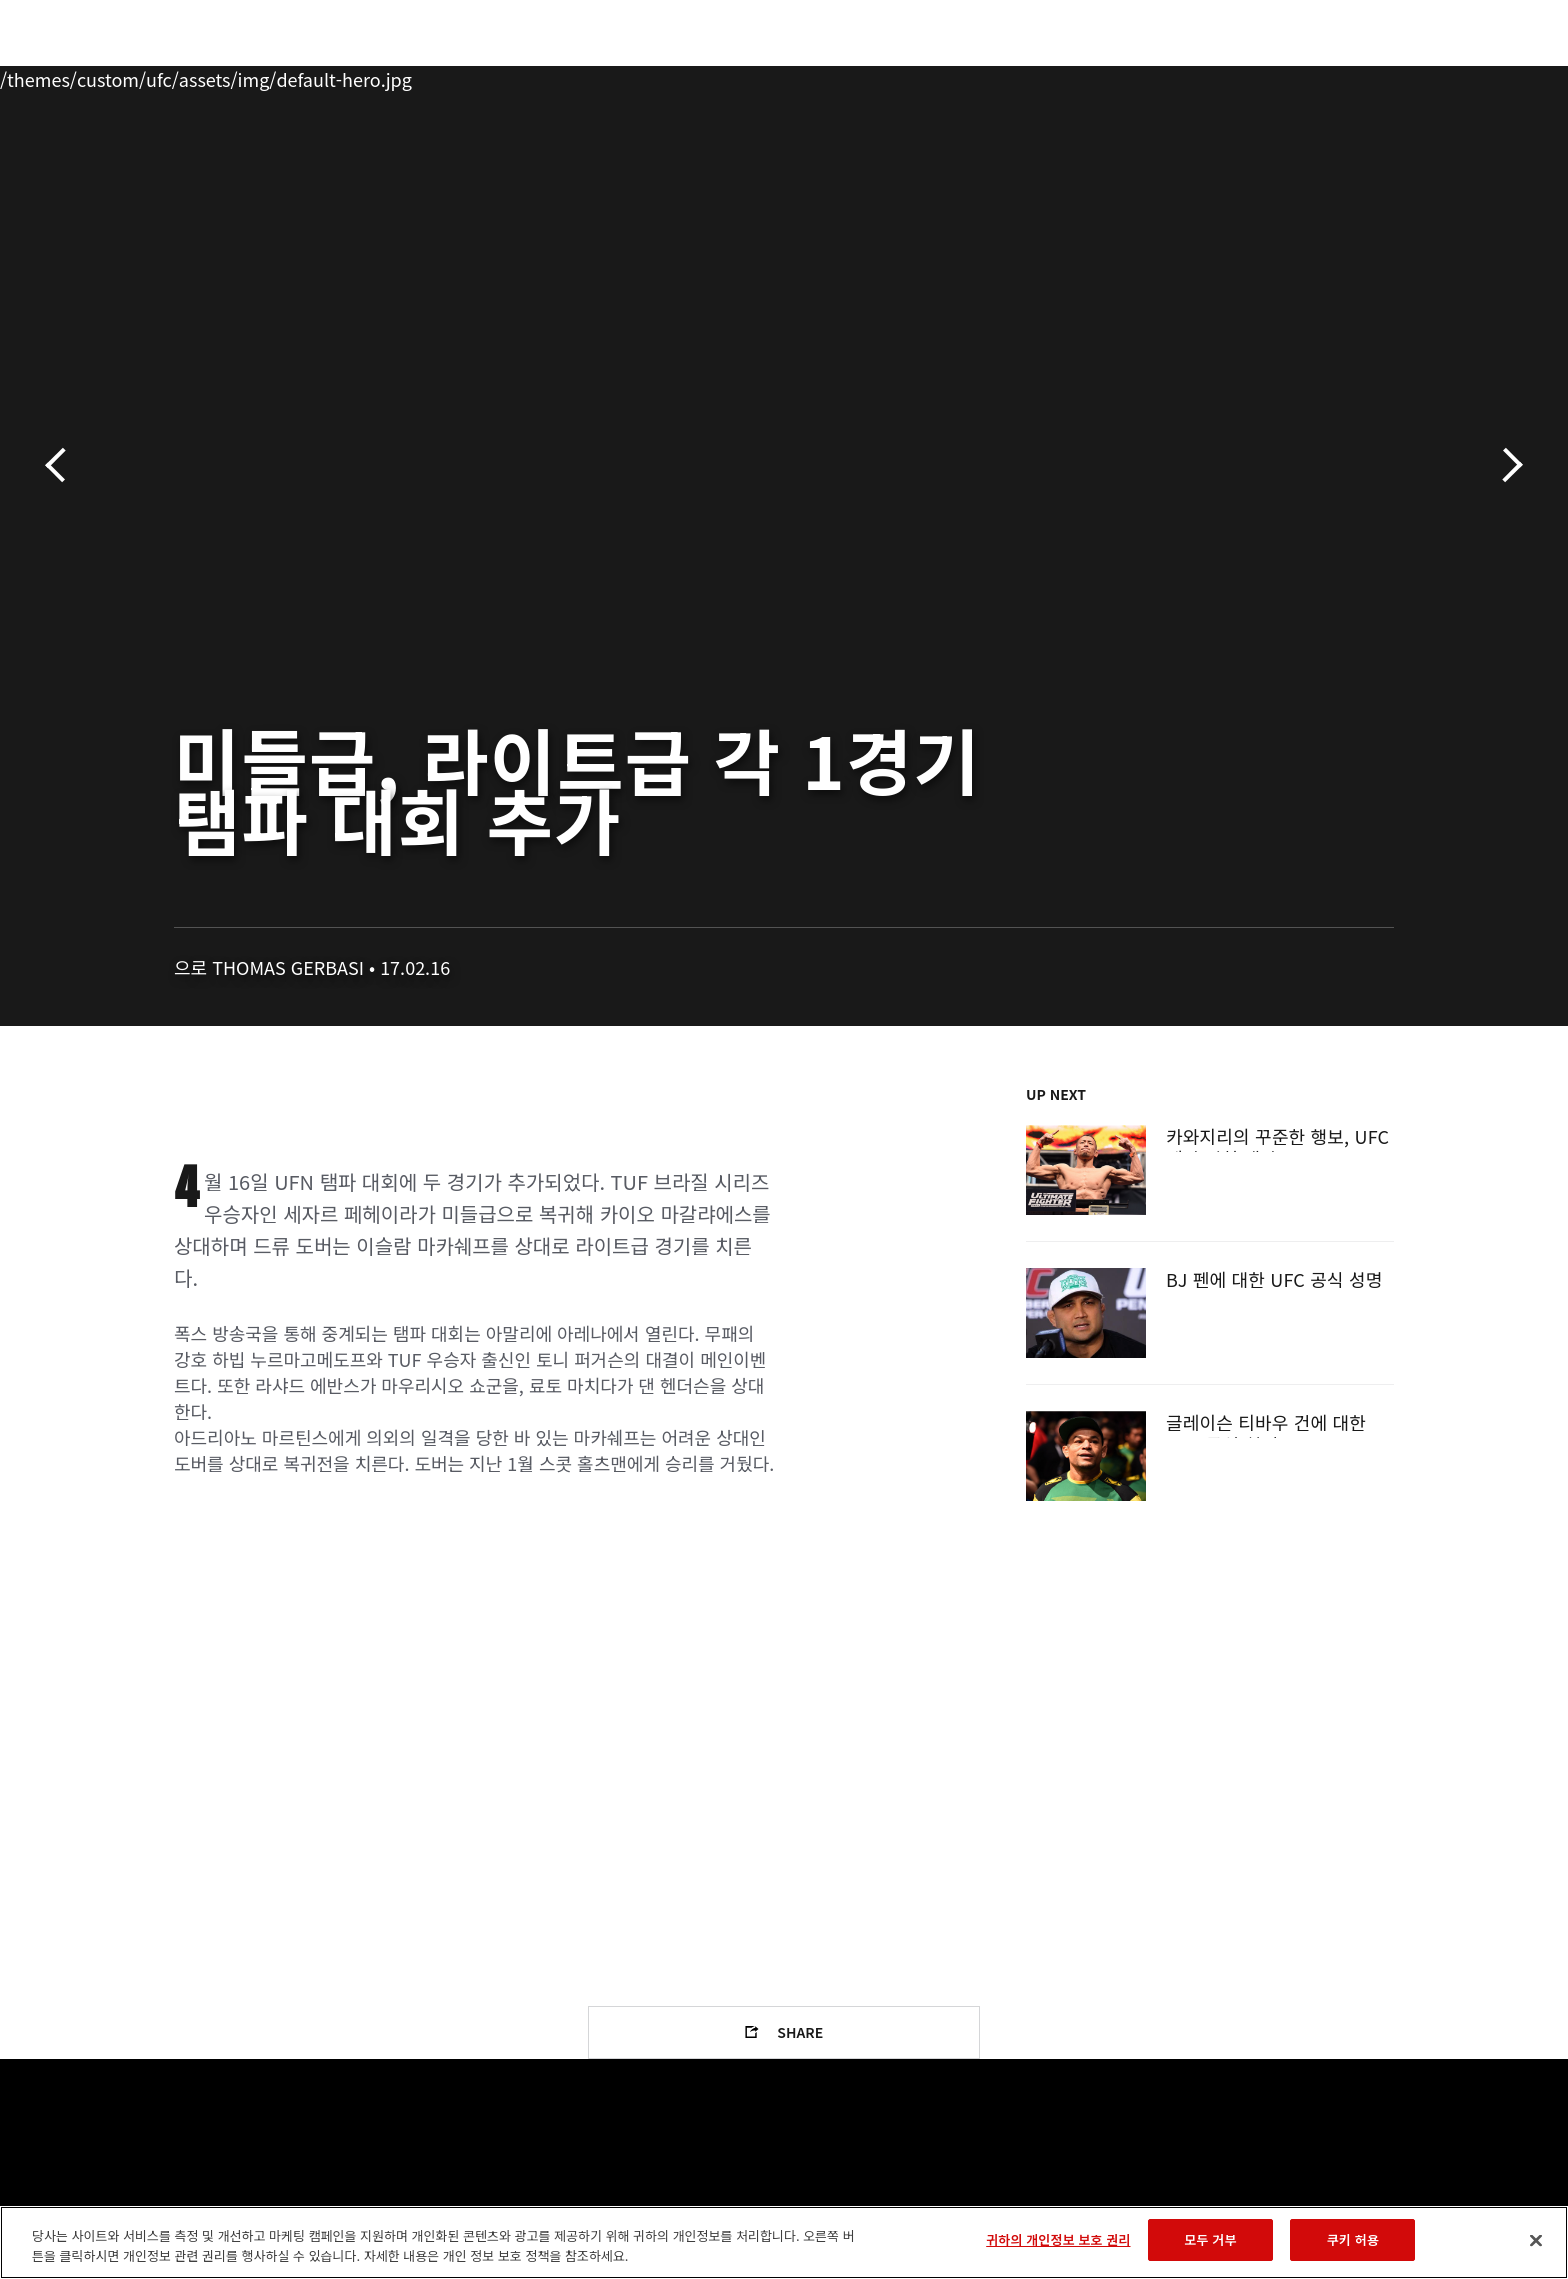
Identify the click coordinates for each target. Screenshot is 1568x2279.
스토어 (1354, 76)
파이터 (317, 76)
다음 (1505, 465)
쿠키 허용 (1353, 2239)
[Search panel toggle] (1405, 76)
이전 (62, 465)
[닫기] (1536, 2240)
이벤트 (155, 76)
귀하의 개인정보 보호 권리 (1058, 2239)
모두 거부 (1210, 2239)
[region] (784, 2242)
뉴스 (392, 76)
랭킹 (231, 76)
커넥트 (1119, 76)
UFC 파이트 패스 (1236, 76)
